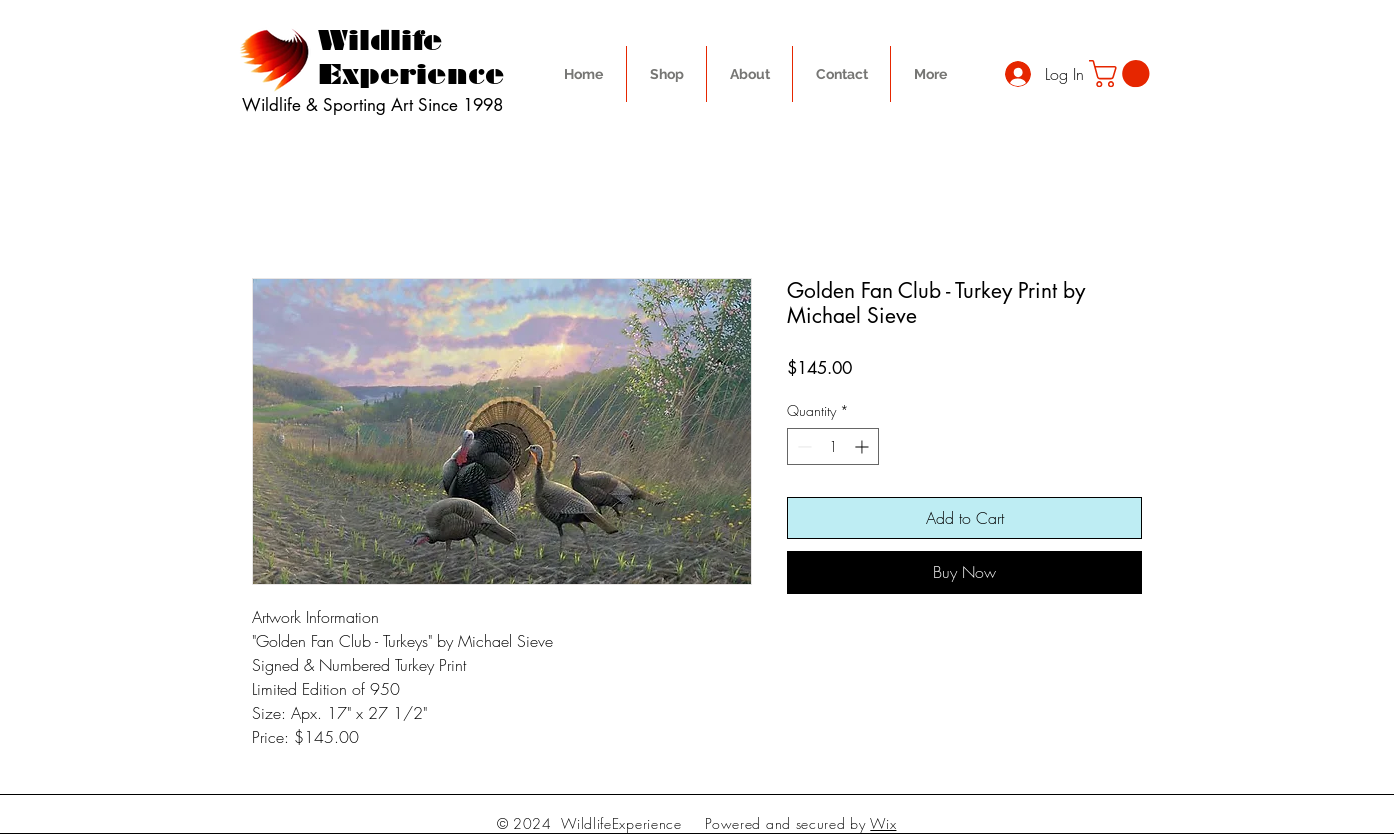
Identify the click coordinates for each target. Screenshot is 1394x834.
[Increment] (863, 446)
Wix (883, 823)
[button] (1122, 73)
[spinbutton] (833, 446)
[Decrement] (802, 446)
